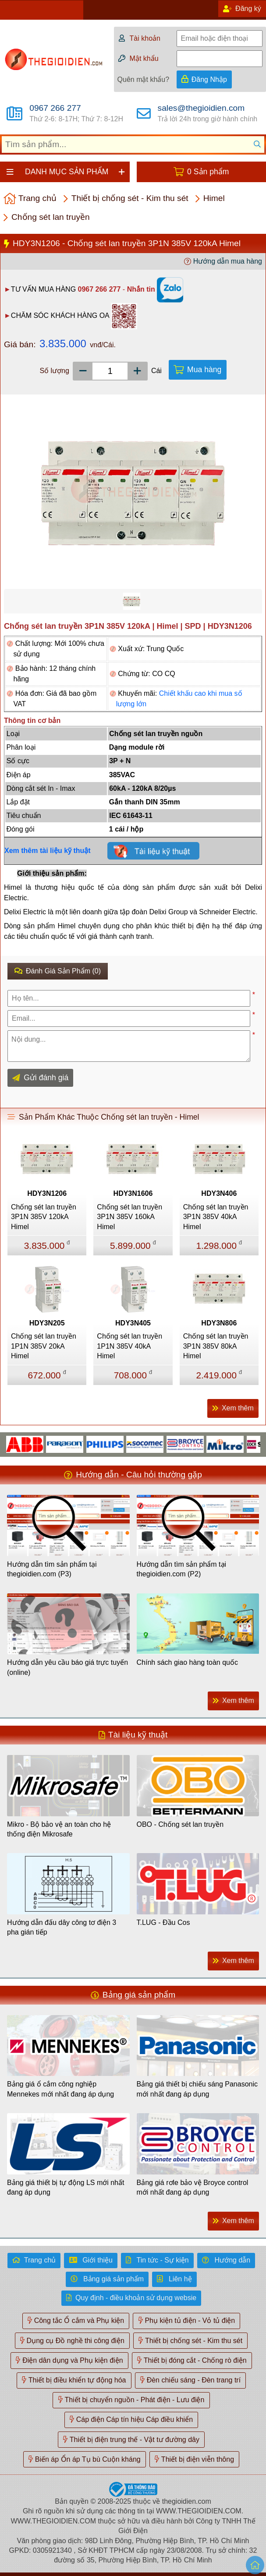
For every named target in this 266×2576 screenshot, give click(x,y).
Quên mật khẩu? (143, 79)
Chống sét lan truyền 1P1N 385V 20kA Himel (43, 1346)
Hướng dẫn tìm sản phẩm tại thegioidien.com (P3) (52, 1569)
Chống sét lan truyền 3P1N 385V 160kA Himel (129, 1216)
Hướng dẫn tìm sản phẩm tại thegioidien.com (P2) (182, 1569)
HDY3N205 (47, 1323)
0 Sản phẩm (208, 171)
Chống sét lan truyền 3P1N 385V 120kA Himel (43, 1216)
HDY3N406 (219, 1193)
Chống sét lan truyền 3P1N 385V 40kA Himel (215, 1216)
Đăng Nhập (209, 79)
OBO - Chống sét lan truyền (180, 1824)
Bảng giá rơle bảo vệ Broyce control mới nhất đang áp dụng (192, 2187)
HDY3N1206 (47, 1193)
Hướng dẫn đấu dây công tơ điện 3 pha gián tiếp (61, 1927)
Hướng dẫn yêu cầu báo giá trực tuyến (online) (67, 1667)
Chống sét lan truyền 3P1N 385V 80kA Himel (215, 1346)
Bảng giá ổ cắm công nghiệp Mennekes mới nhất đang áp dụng (60, 2088)
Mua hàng (204, 369)
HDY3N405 (133, 1323)
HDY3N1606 (133, 1193)
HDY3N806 (219, 1323)
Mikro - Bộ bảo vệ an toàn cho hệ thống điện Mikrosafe (59, 1829)
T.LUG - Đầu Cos (163, 1922)
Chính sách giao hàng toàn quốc (187, 1662)
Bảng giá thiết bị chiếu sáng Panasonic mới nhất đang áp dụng (197, 2088)
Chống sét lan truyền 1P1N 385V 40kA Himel (129, 1346)
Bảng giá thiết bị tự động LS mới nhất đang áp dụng (65, 2187)
